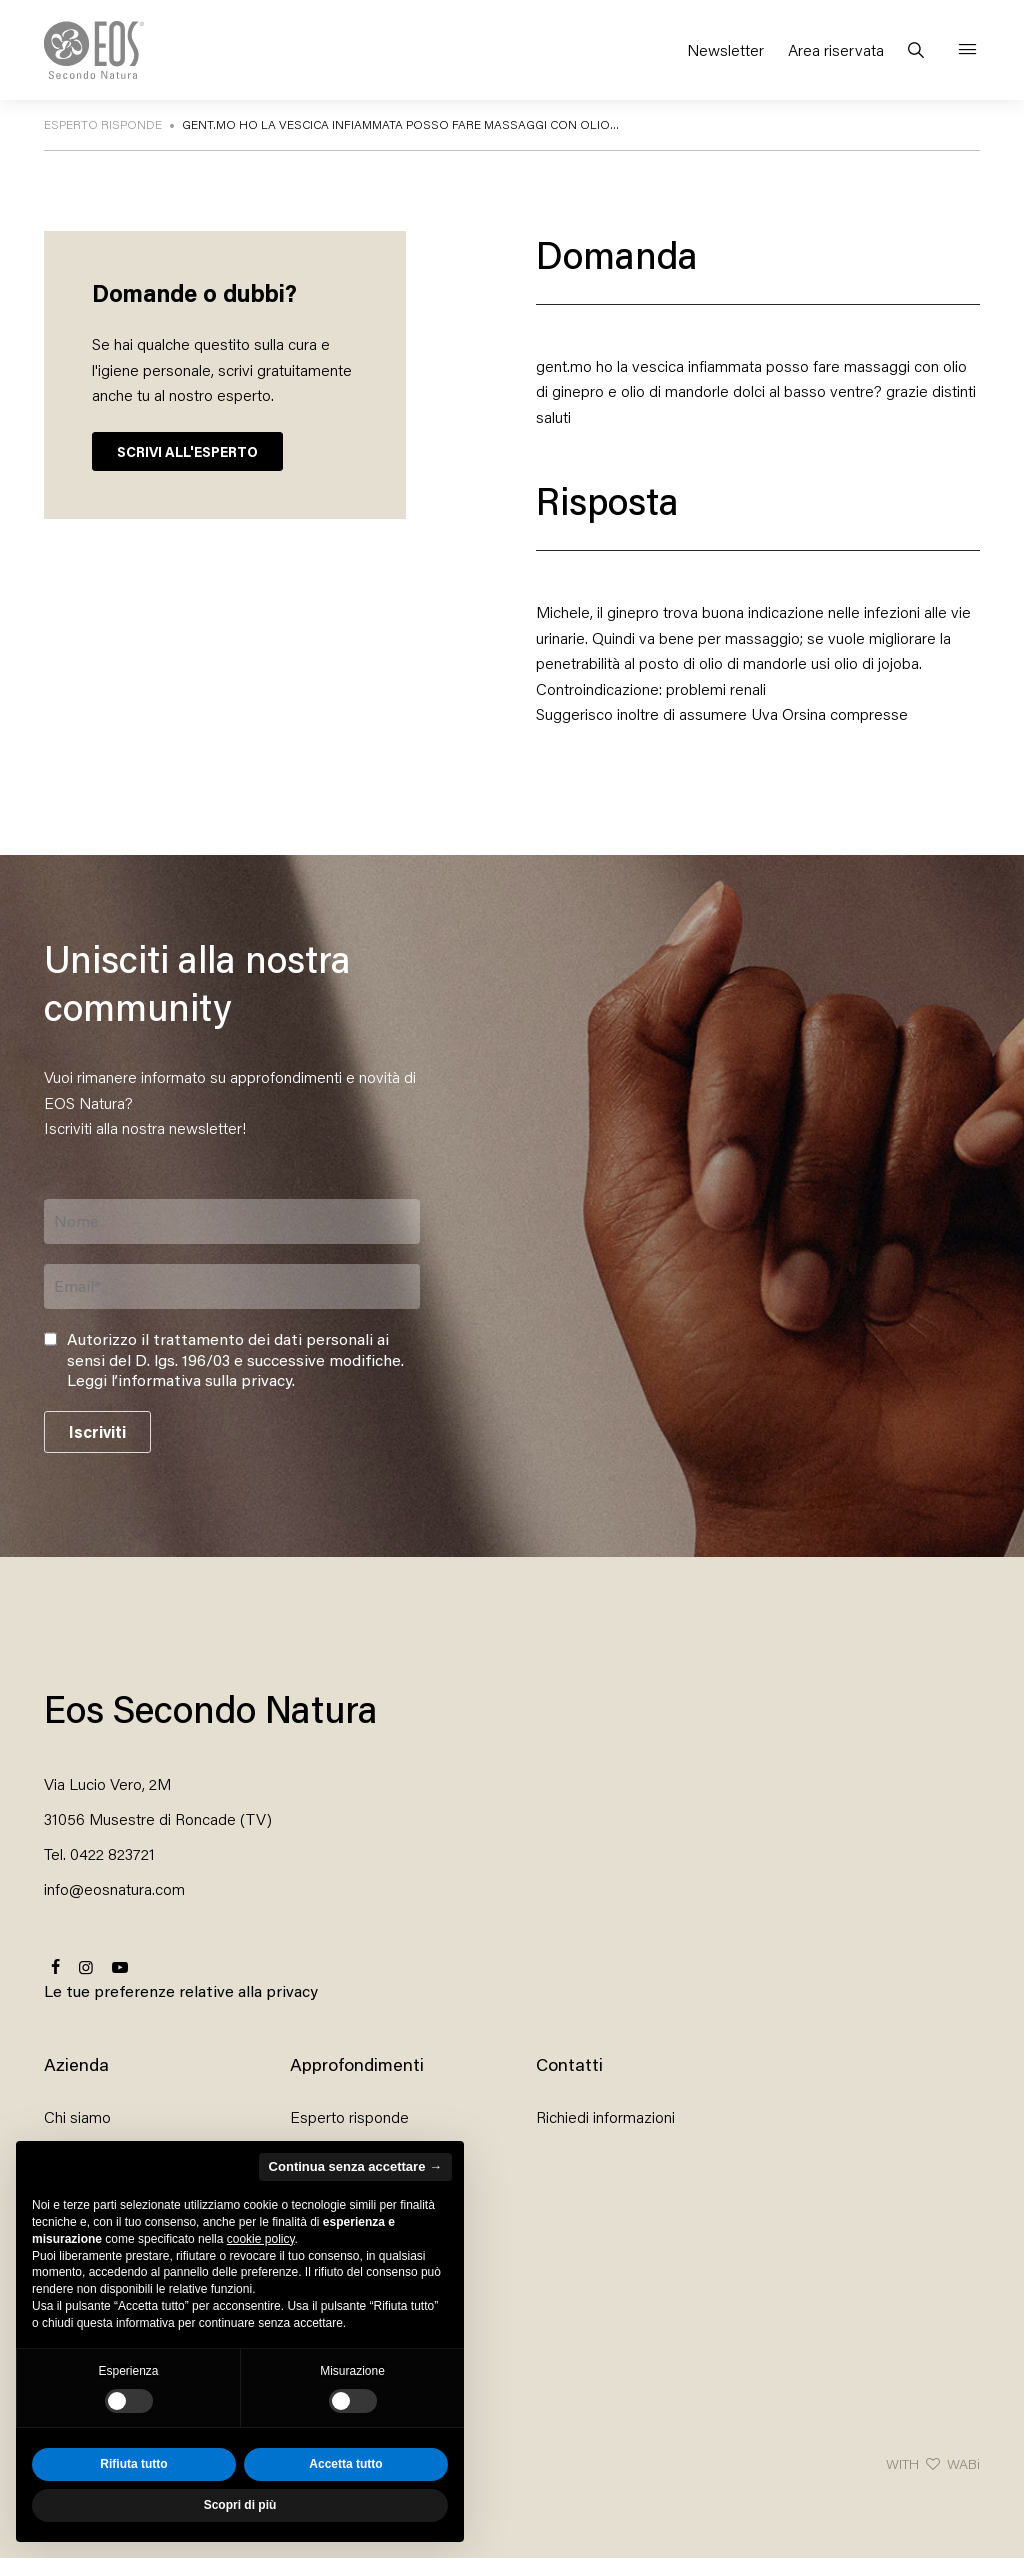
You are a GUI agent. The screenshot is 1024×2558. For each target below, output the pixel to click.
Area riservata (836, 49)
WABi (963, 2463)
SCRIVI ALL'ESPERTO (187, 451)
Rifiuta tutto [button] (133, 2464)
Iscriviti (97, 1431)
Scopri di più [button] (240, 2505)
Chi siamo (77, 2116)
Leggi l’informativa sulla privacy (179, 1379)
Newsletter (725, 49)
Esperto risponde (349, 2116)
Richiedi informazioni (605, 2116)
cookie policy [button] (261, 2239)
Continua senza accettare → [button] (355, 2166)
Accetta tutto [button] (345, 2464)
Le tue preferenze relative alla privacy (181, 1990)
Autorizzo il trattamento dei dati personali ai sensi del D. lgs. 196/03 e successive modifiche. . (235, 1360)
